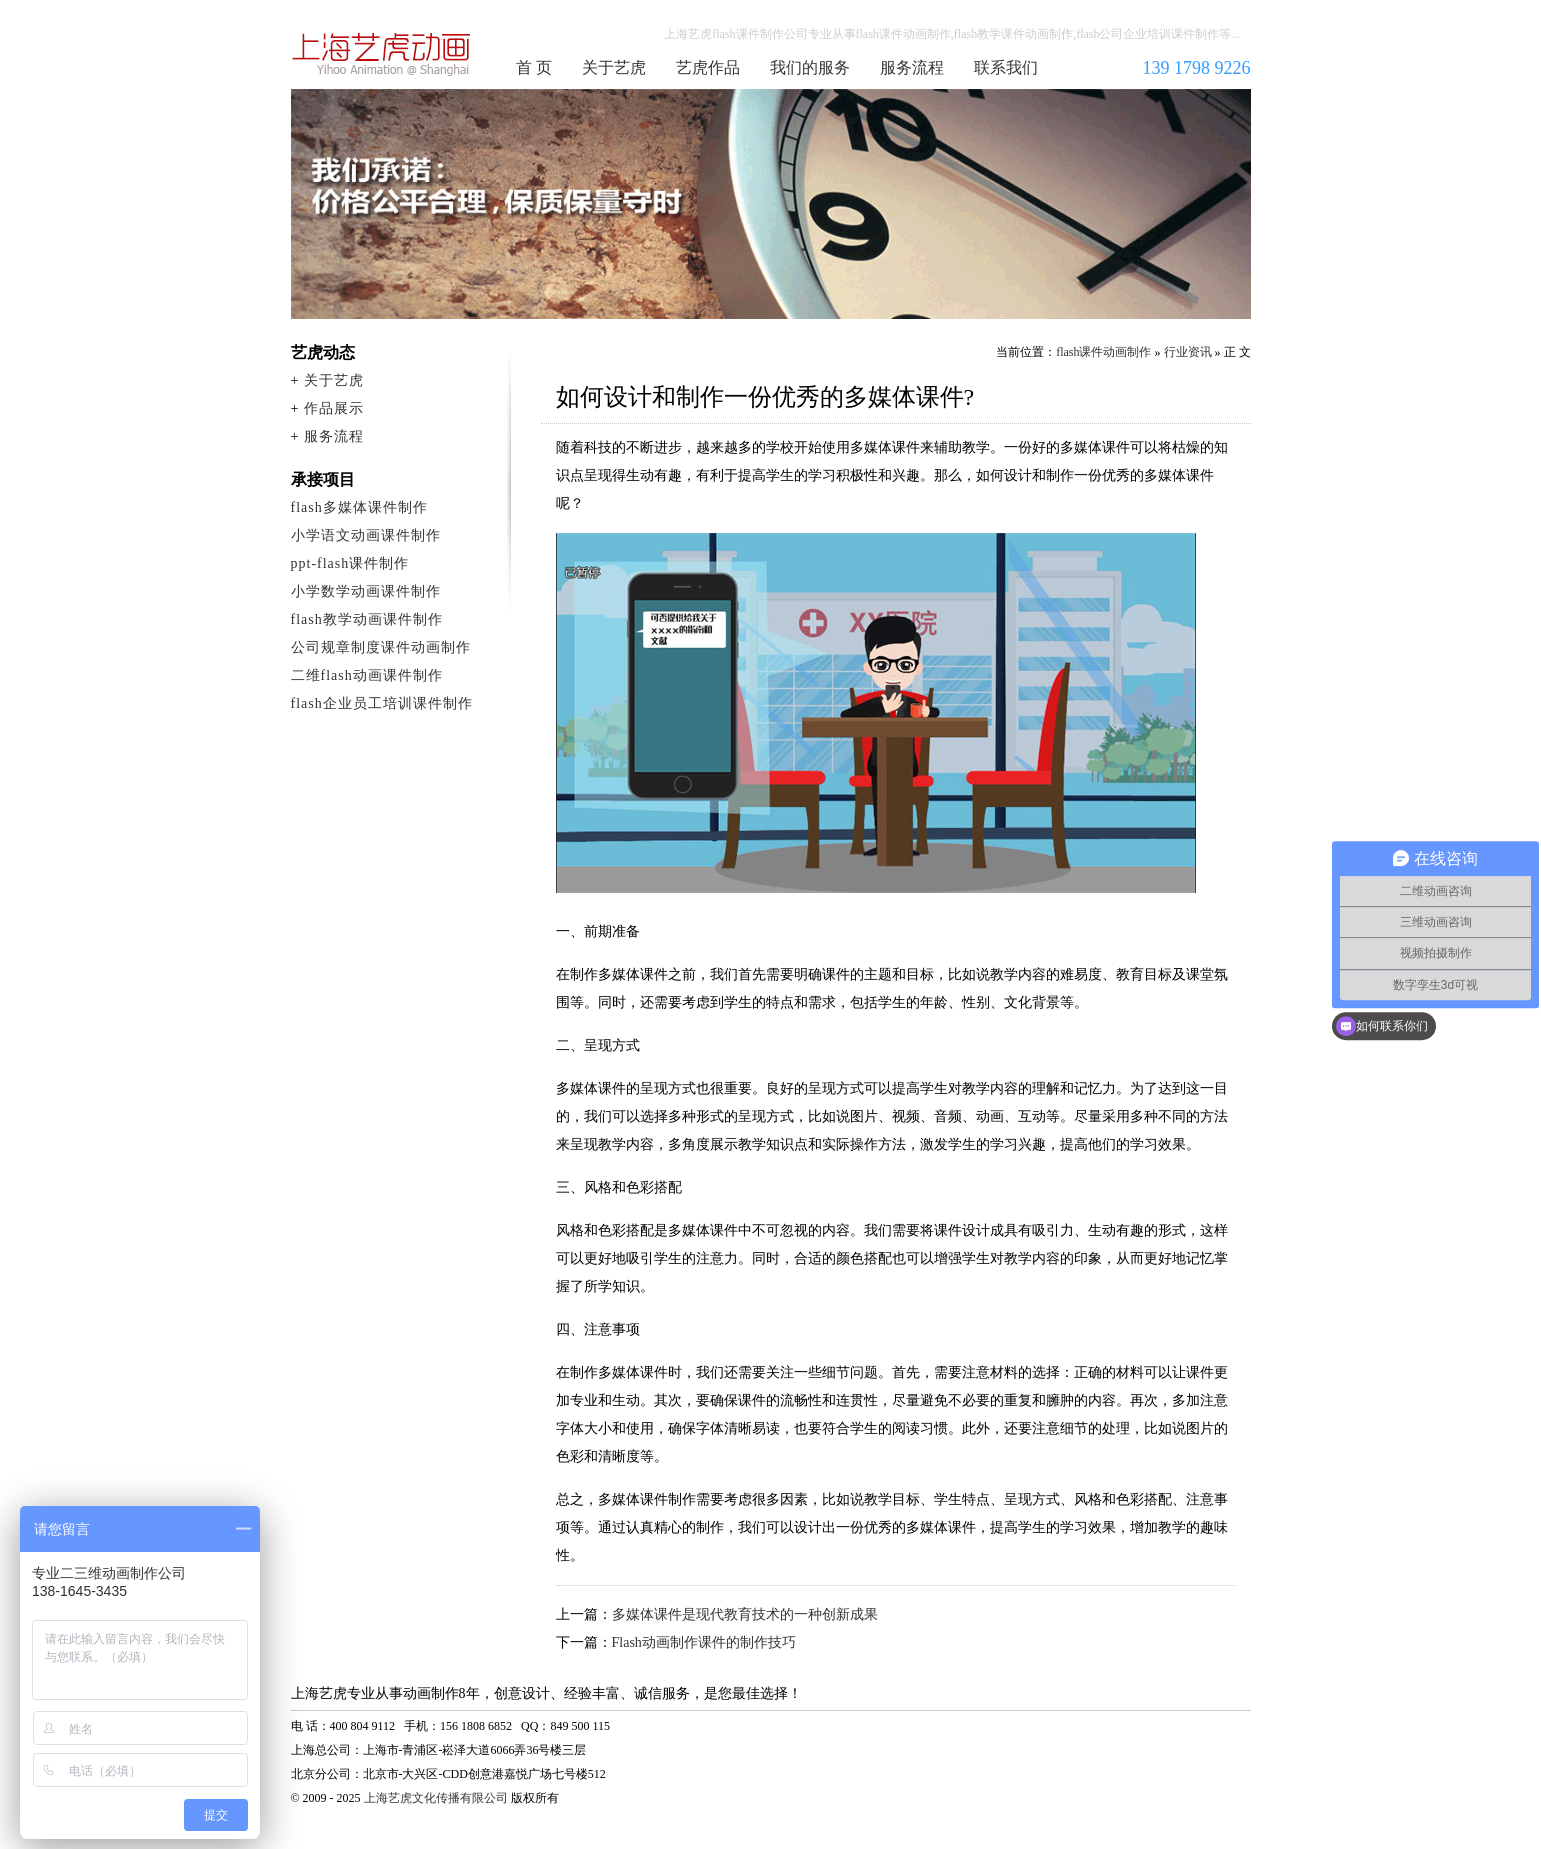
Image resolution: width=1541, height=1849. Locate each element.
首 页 (534, 67)
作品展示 (334, 408)
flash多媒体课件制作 (359, 507)
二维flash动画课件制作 (367, 675)
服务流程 (912, 67)
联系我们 (1006, 67)
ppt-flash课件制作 (350, 563)
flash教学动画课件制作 (367, 619)
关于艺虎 (614, 67)
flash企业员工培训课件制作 (382, 703)
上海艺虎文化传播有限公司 (436, 1798)
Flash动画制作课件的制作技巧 (704, 1642)
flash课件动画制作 (382, 54)
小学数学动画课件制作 (366, 591)
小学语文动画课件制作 (366, 535)
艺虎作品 (708, 67)
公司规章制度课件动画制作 (381, 647)
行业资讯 (1188, 352)
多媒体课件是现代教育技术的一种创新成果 (745, 1614)
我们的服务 (810, 67)
